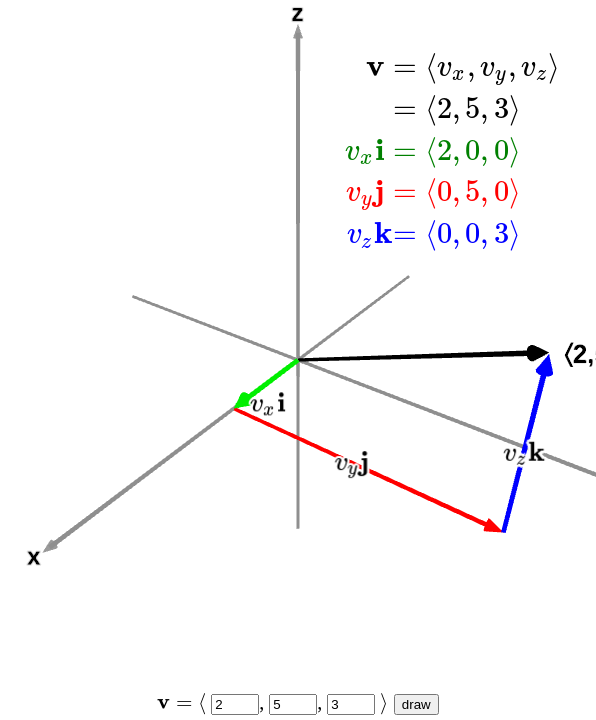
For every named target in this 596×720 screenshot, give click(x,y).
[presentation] (454, 149)
